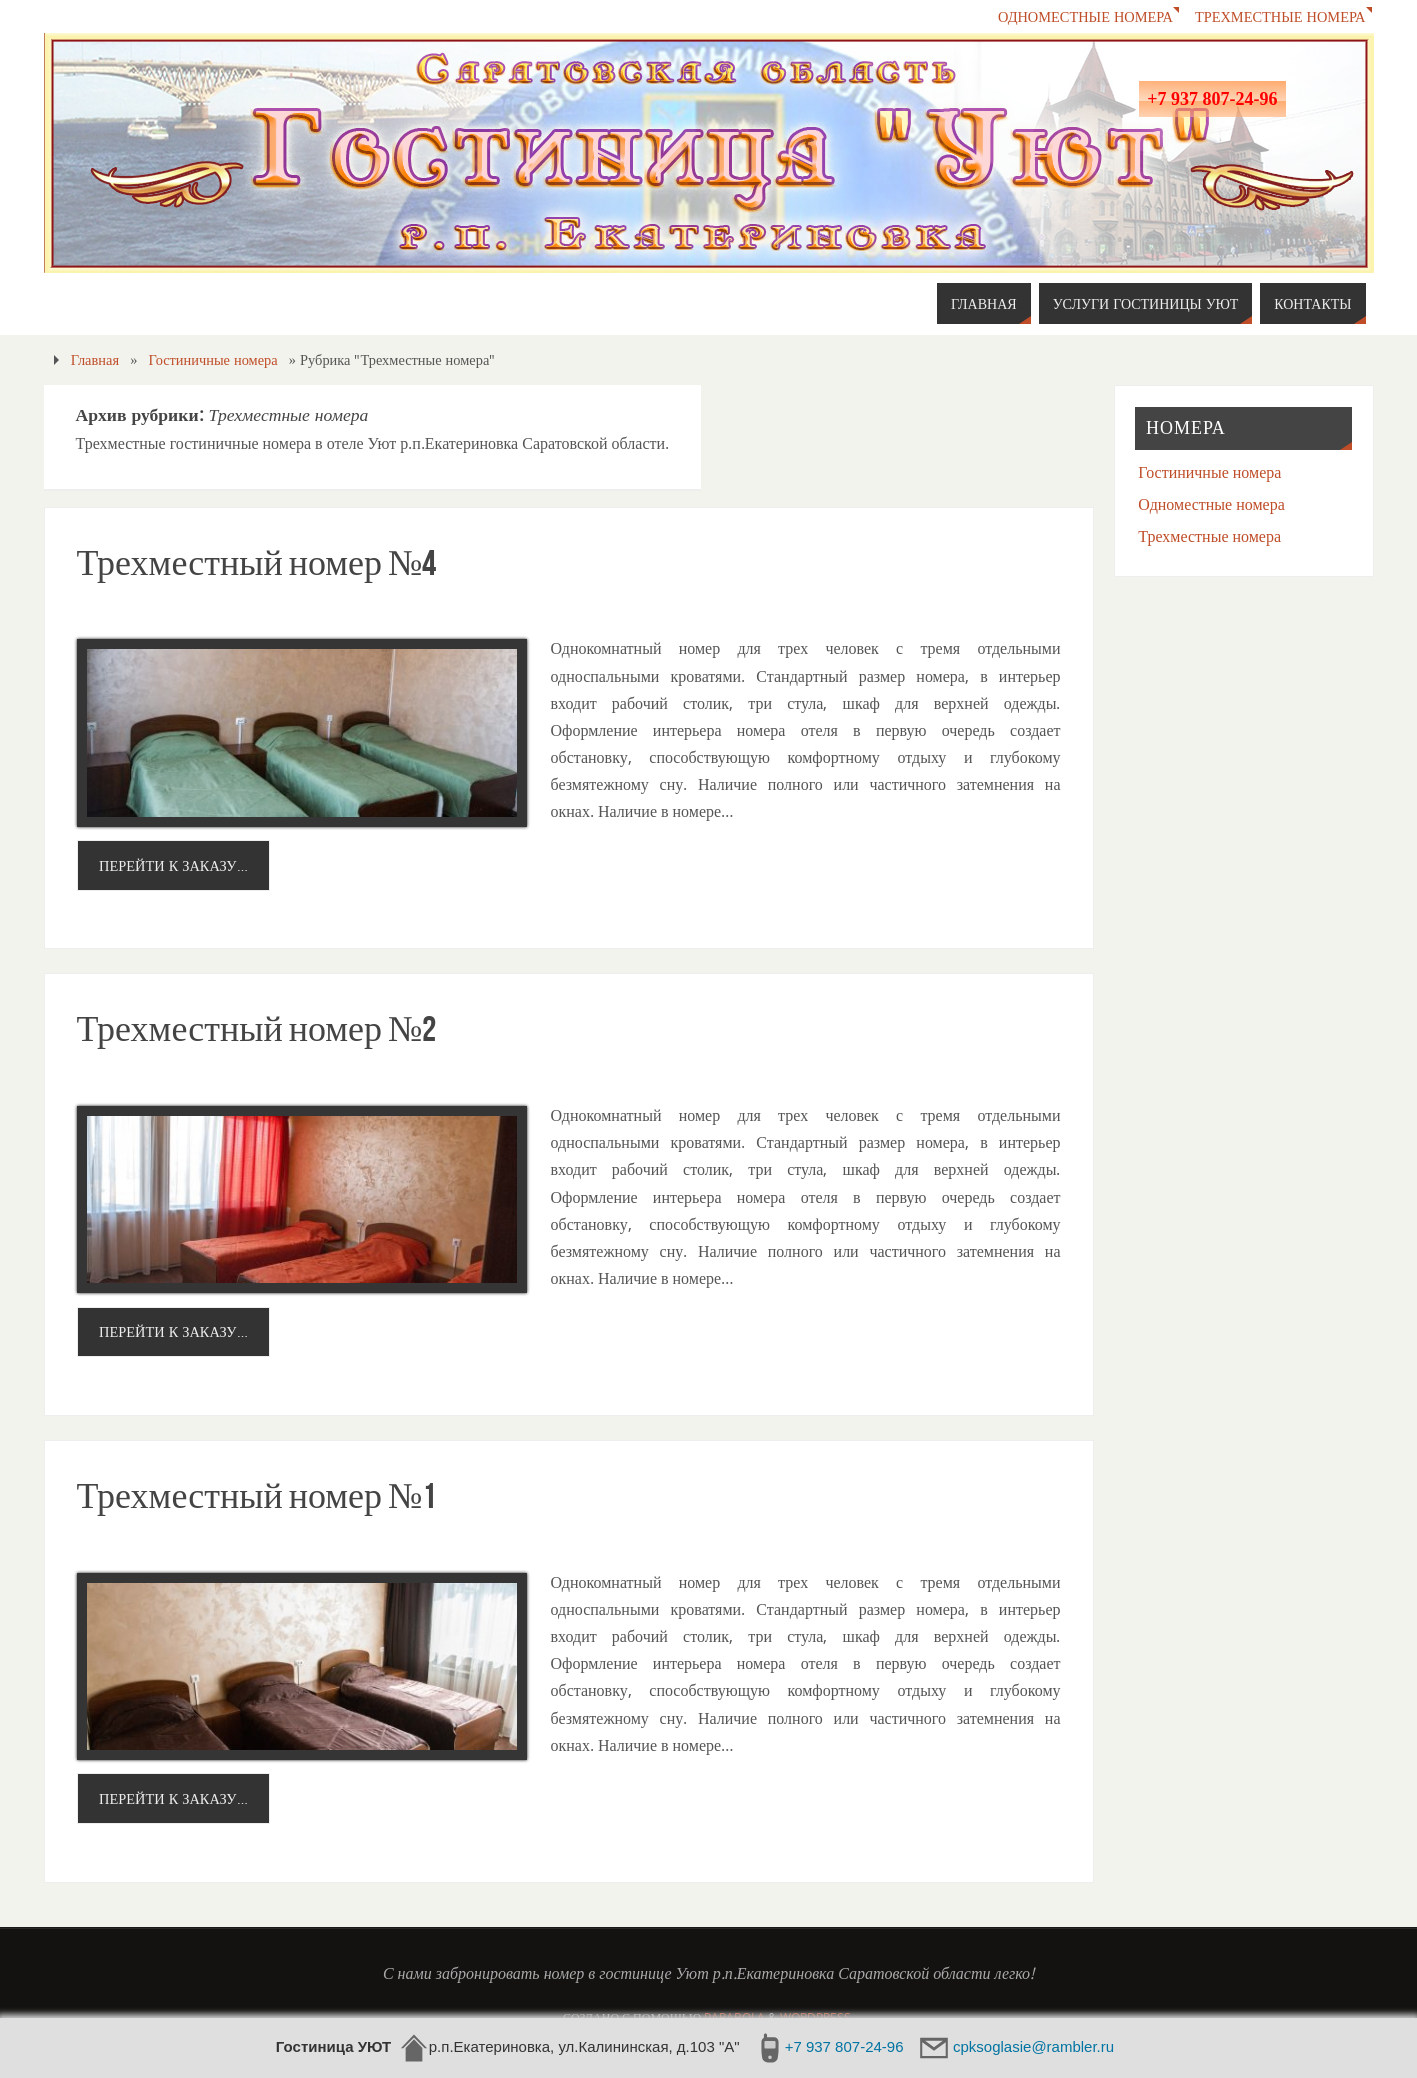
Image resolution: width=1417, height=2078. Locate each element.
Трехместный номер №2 (257, 1028)
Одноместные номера (1085, 16)
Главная (95, 359)
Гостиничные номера (213, 359)
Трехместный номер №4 (257, 562)
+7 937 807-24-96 (1212, 99)
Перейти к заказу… (173, 865)
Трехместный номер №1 (257, 1495)
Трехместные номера (1280, 16)
